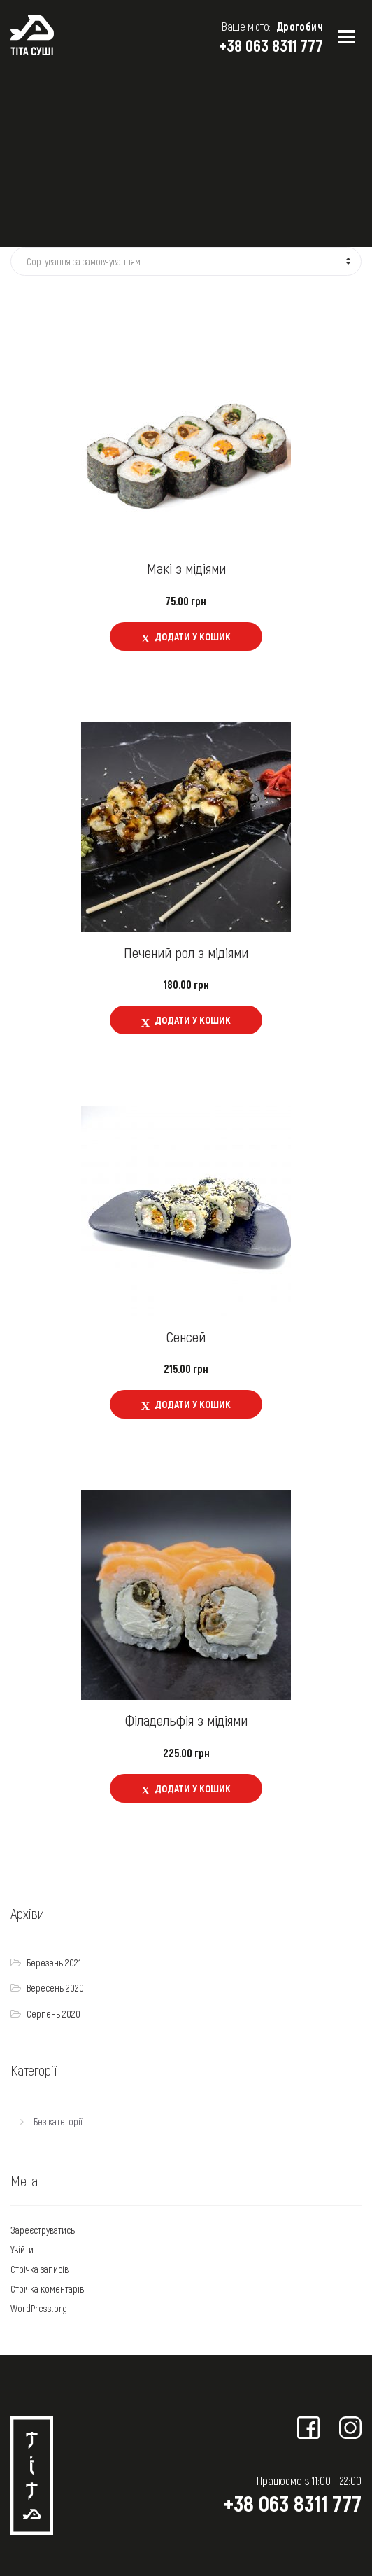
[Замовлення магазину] (186, 261)
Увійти (22, 2249)
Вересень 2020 (55, 1988)
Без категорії (58, 2121)
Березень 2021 (54, 1963)
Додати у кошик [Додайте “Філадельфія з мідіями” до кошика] (193, 1788)
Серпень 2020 (53, 2014)
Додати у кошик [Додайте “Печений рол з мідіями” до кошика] (193, 1019)
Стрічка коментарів (47, 2289)
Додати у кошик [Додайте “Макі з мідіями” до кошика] (193, 636)
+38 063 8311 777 (271, 45)
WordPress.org (38, 2308)
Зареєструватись (42, 2230)
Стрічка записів (39, 2269)
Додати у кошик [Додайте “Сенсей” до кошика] (193, 1404)
